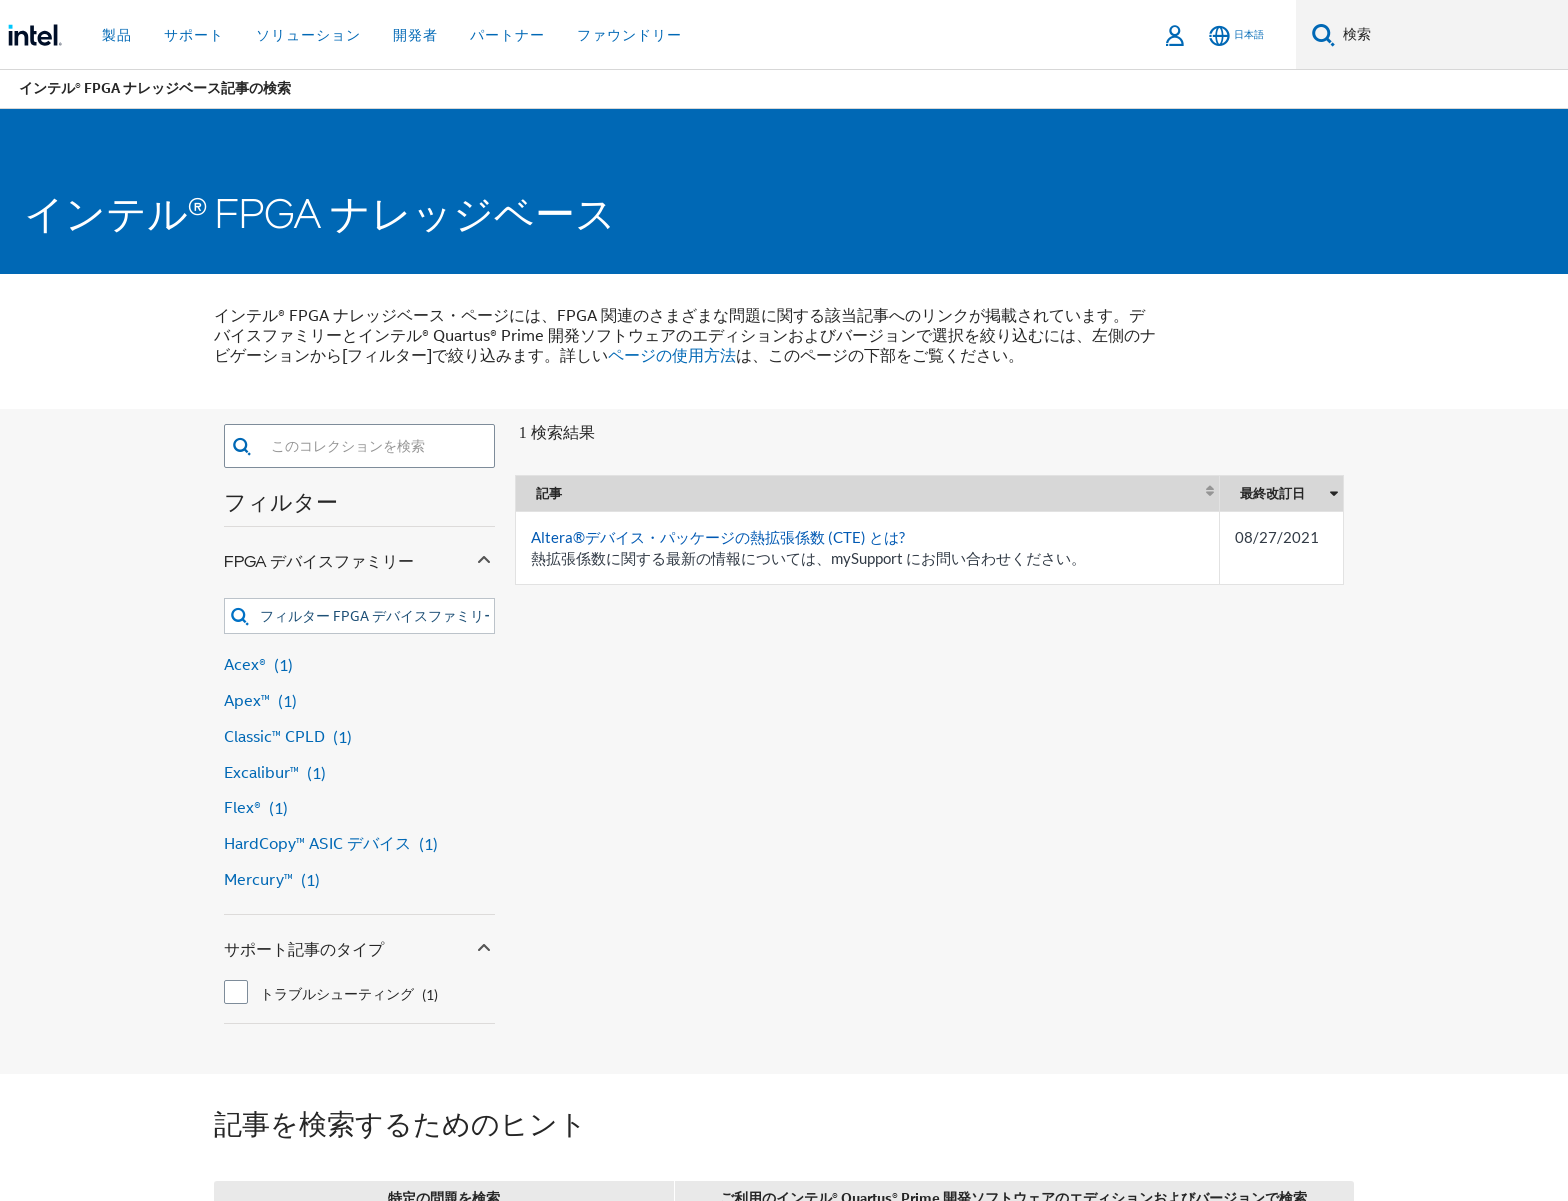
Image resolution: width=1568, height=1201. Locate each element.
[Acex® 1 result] (359, 665)
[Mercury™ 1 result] (359, 880)
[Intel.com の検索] (1451, 35)
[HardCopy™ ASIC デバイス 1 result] (359, 844)
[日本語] (1236, 35)
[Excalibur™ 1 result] (359, 773)
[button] (241, 446)
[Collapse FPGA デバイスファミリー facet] (484, 557)
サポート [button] (194, 35)
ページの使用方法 (672, 356)
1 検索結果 (557, 432)
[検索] (1323, 34)
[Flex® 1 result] (359, 808)
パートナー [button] (507, 35)
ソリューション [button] (308, 35)
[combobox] (373, 446)
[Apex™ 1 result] (359, 701)
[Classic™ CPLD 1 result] (359, 737)
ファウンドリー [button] (629, 35)
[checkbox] (236, 992)
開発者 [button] (415, 35)
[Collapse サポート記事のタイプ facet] (484, 945)
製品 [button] (117, 35)
